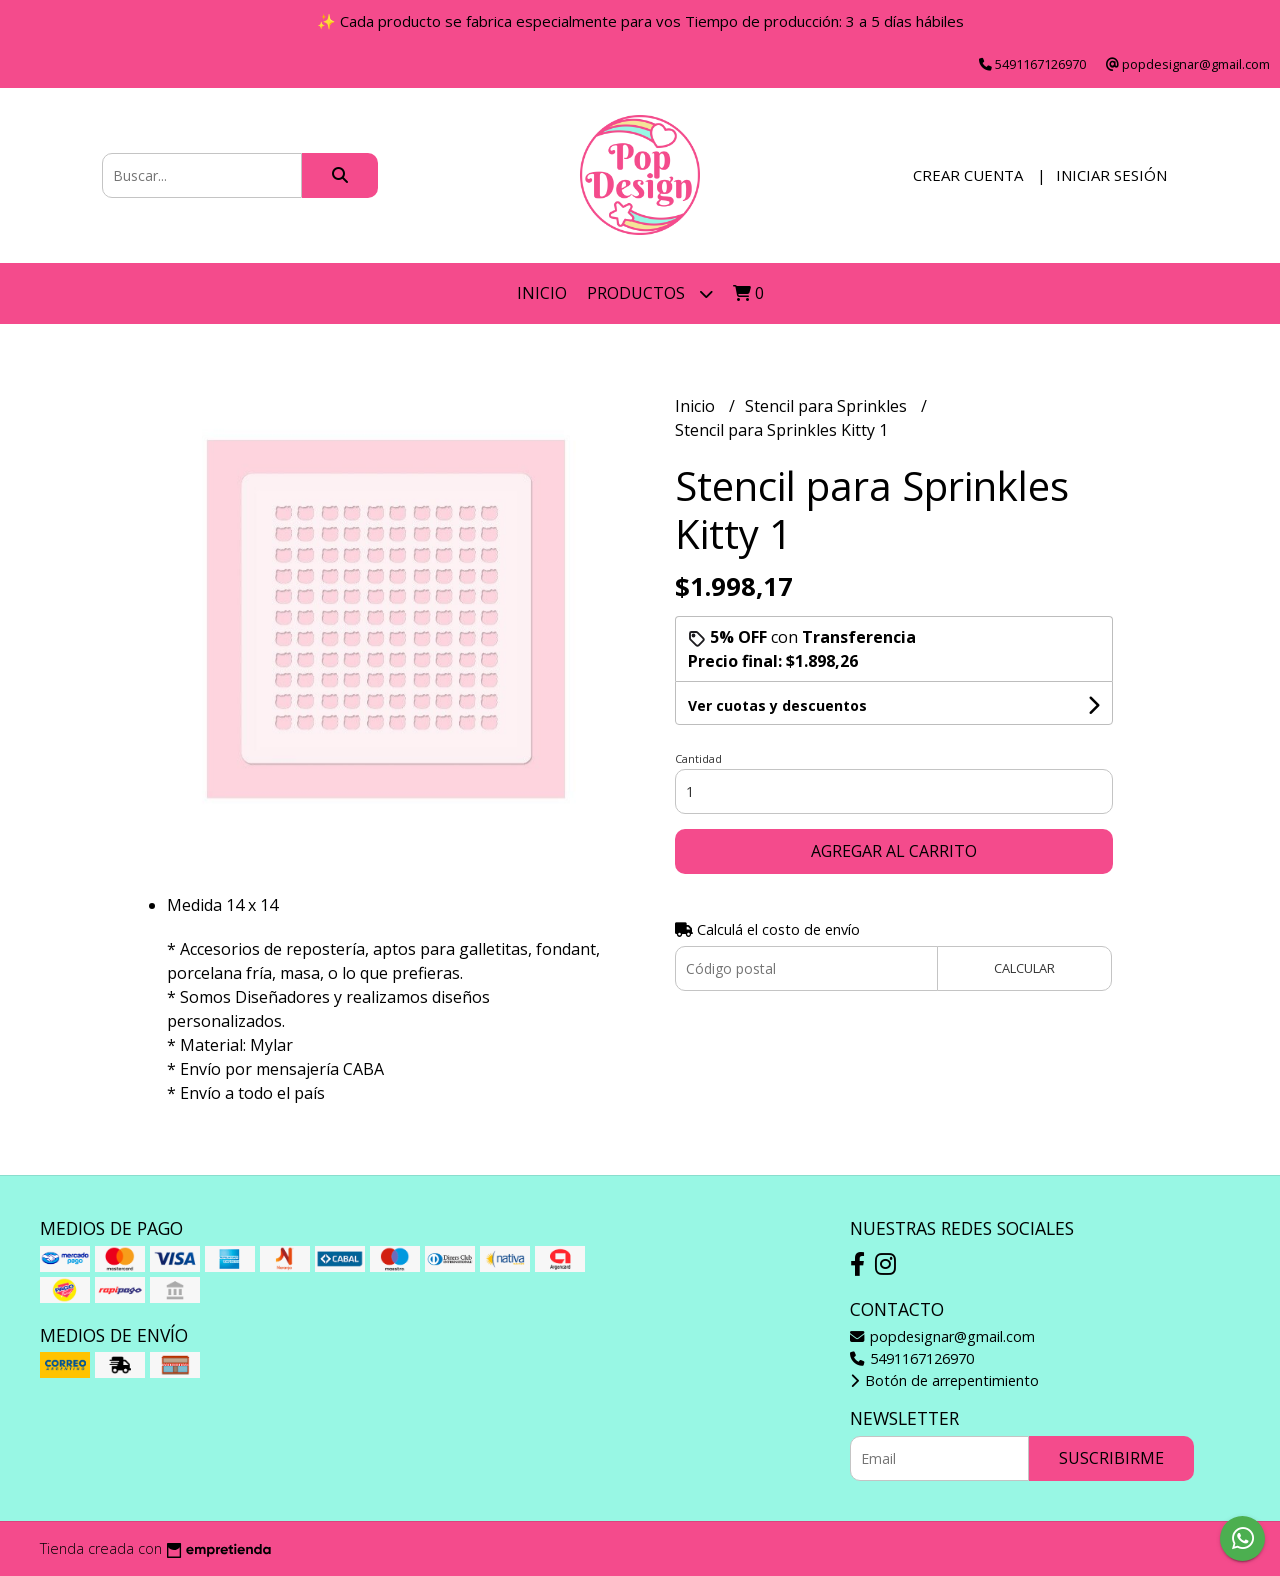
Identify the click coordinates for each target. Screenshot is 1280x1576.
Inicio (542, 293)
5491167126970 (912, 1358)
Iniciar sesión (1111, 175)
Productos (650, 293)
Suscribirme (1111, 1458)
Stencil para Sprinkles (828, 406)
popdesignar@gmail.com (942, 1336)
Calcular (1024, 968)
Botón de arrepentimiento (944, 1380)
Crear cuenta (968, 175)
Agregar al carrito (894, 851)
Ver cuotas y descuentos (777, 705)
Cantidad (698, 758)
